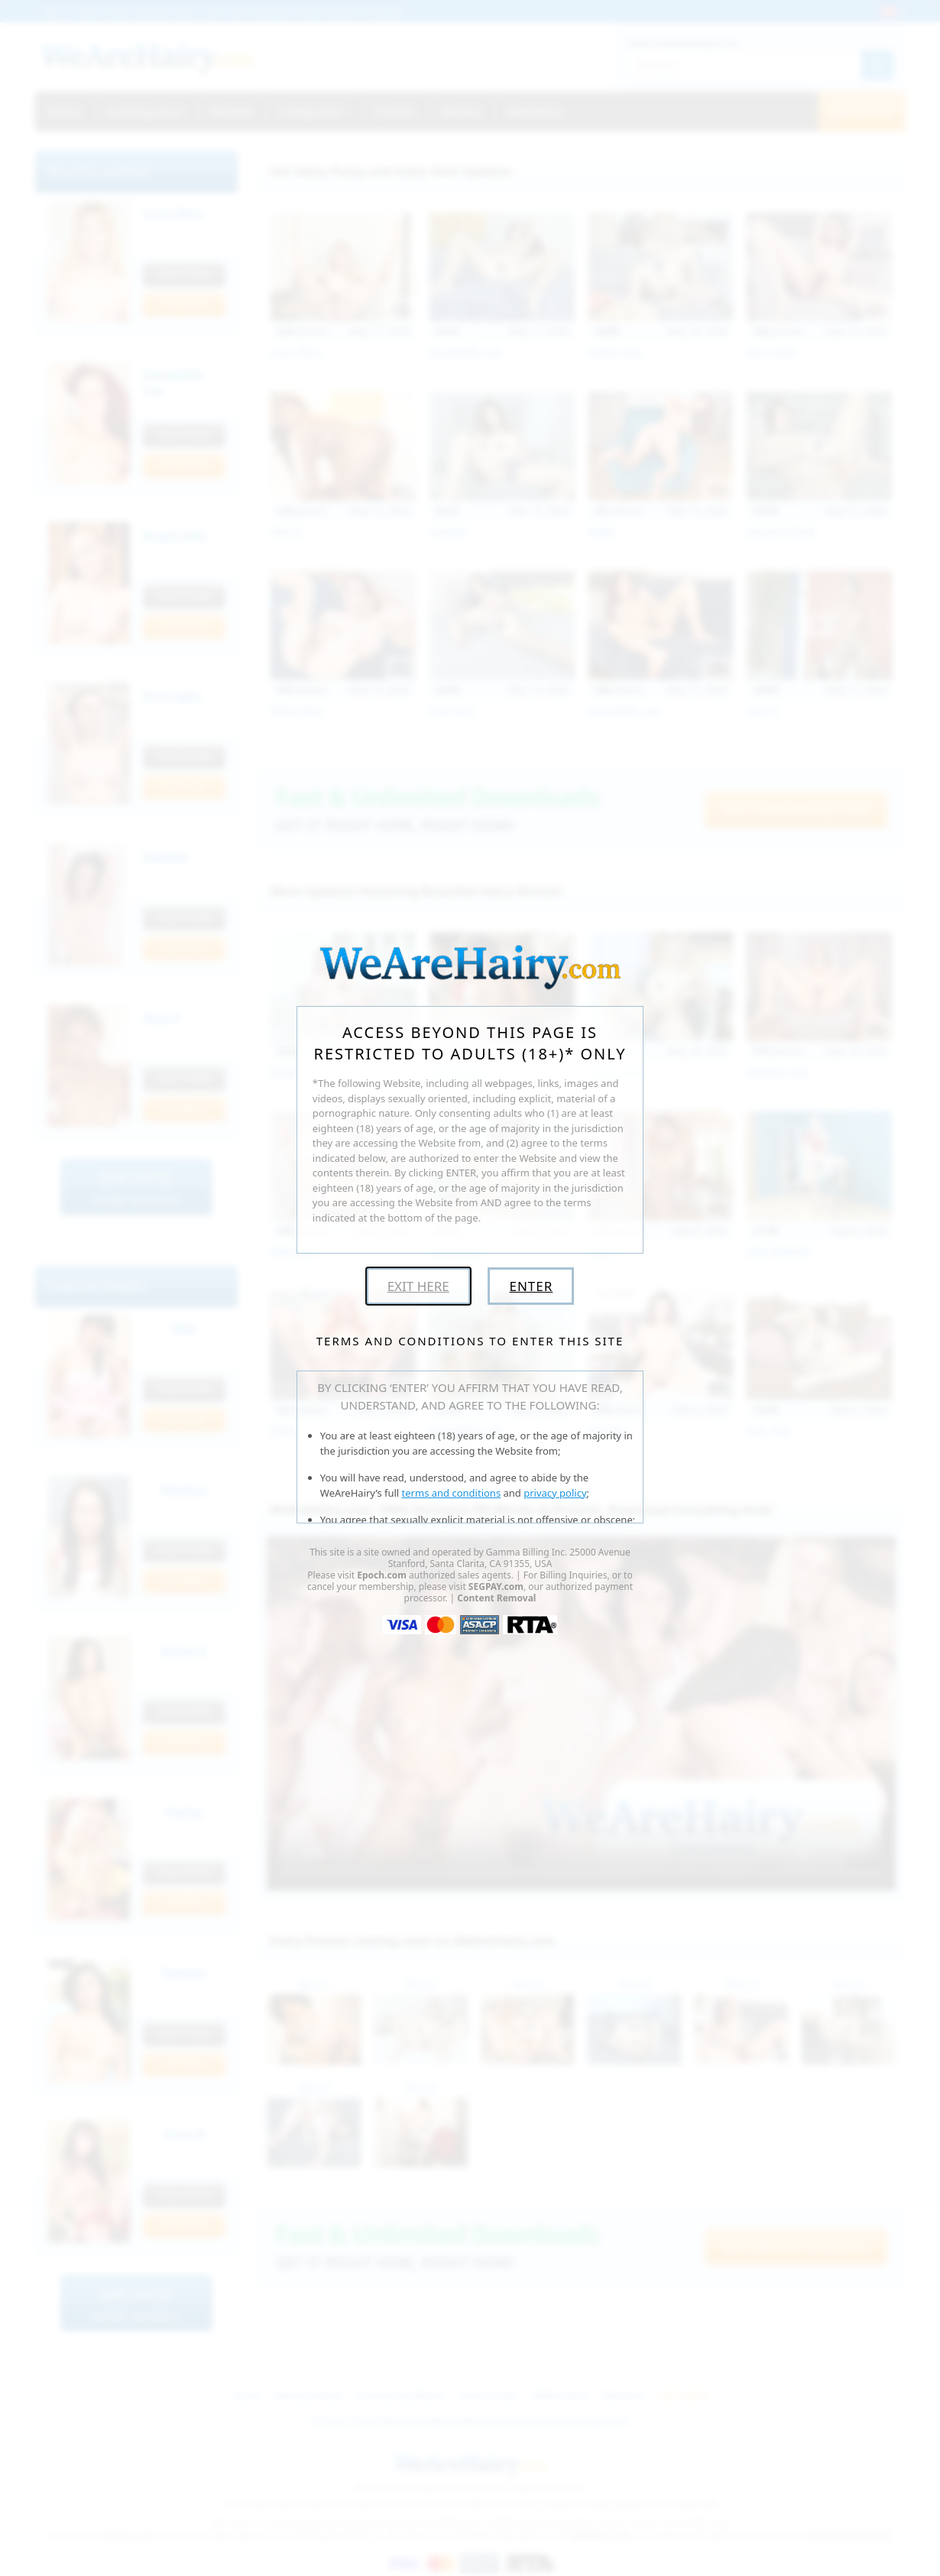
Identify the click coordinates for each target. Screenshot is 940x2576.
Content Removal (496, 1598)
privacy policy (554, 1493)
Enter (531, 1286)
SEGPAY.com (495, 1586)
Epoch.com (382, 1575)
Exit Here (418, 1286)
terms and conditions (451, 1493)
